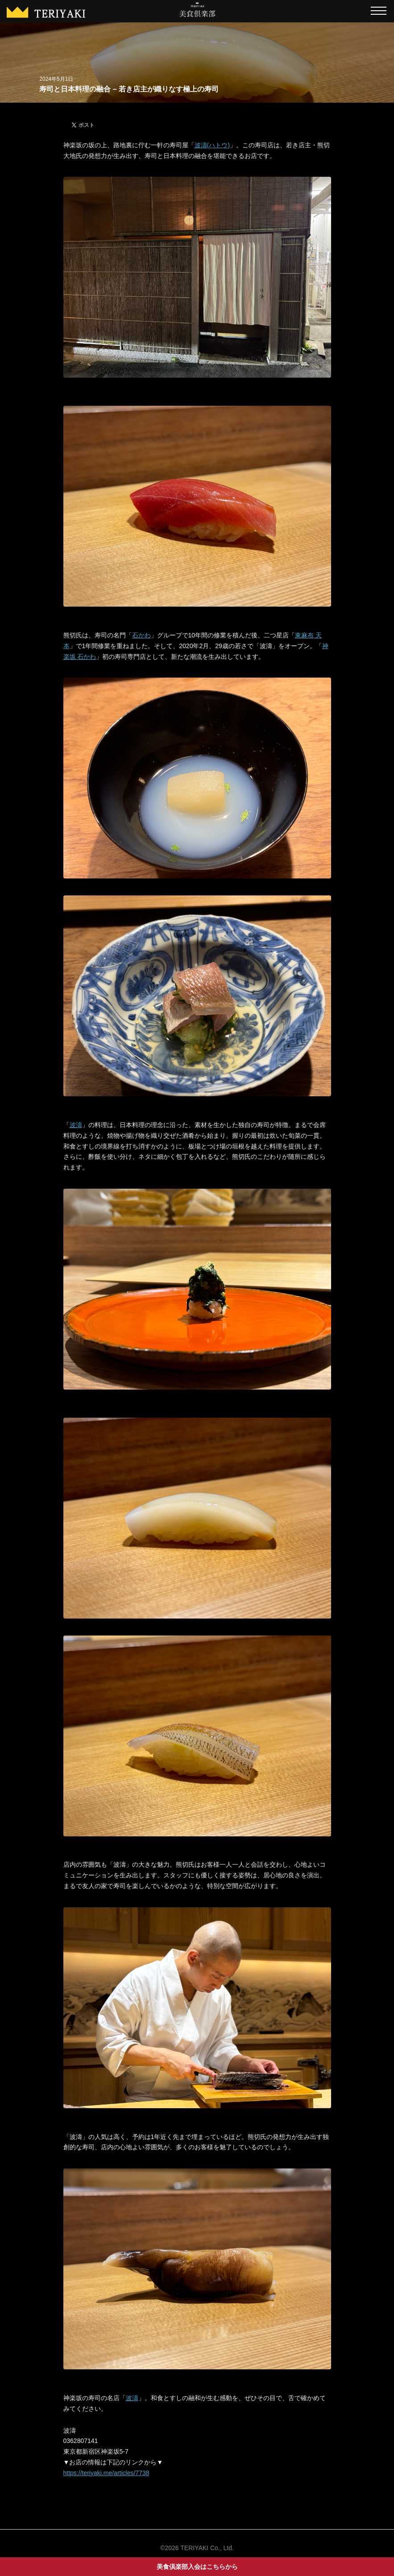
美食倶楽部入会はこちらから (197, 2566)
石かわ (141, 635)
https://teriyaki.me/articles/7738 (106, 2472)
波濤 (76, 1124)
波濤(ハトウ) (212, 145)
